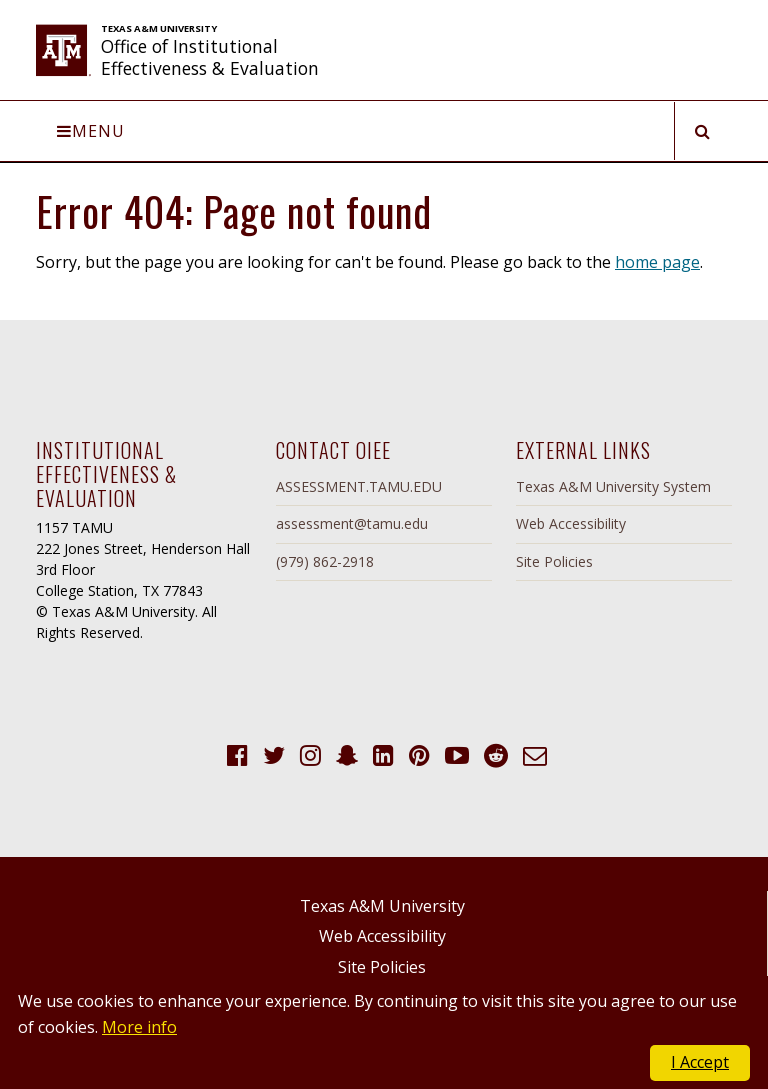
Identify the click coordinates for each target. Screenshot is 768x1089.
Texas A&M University (382, 906)
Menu (91, 131)
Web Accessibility (571, 523)
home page (657, 262)
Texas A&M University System (613, 486)
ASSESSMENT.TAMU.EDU (359, 486)
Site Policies (554, 561)
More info (139, 1027)
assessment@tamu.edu (352, 523)
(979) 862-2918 (325, 561)
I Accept (700, 1062)
